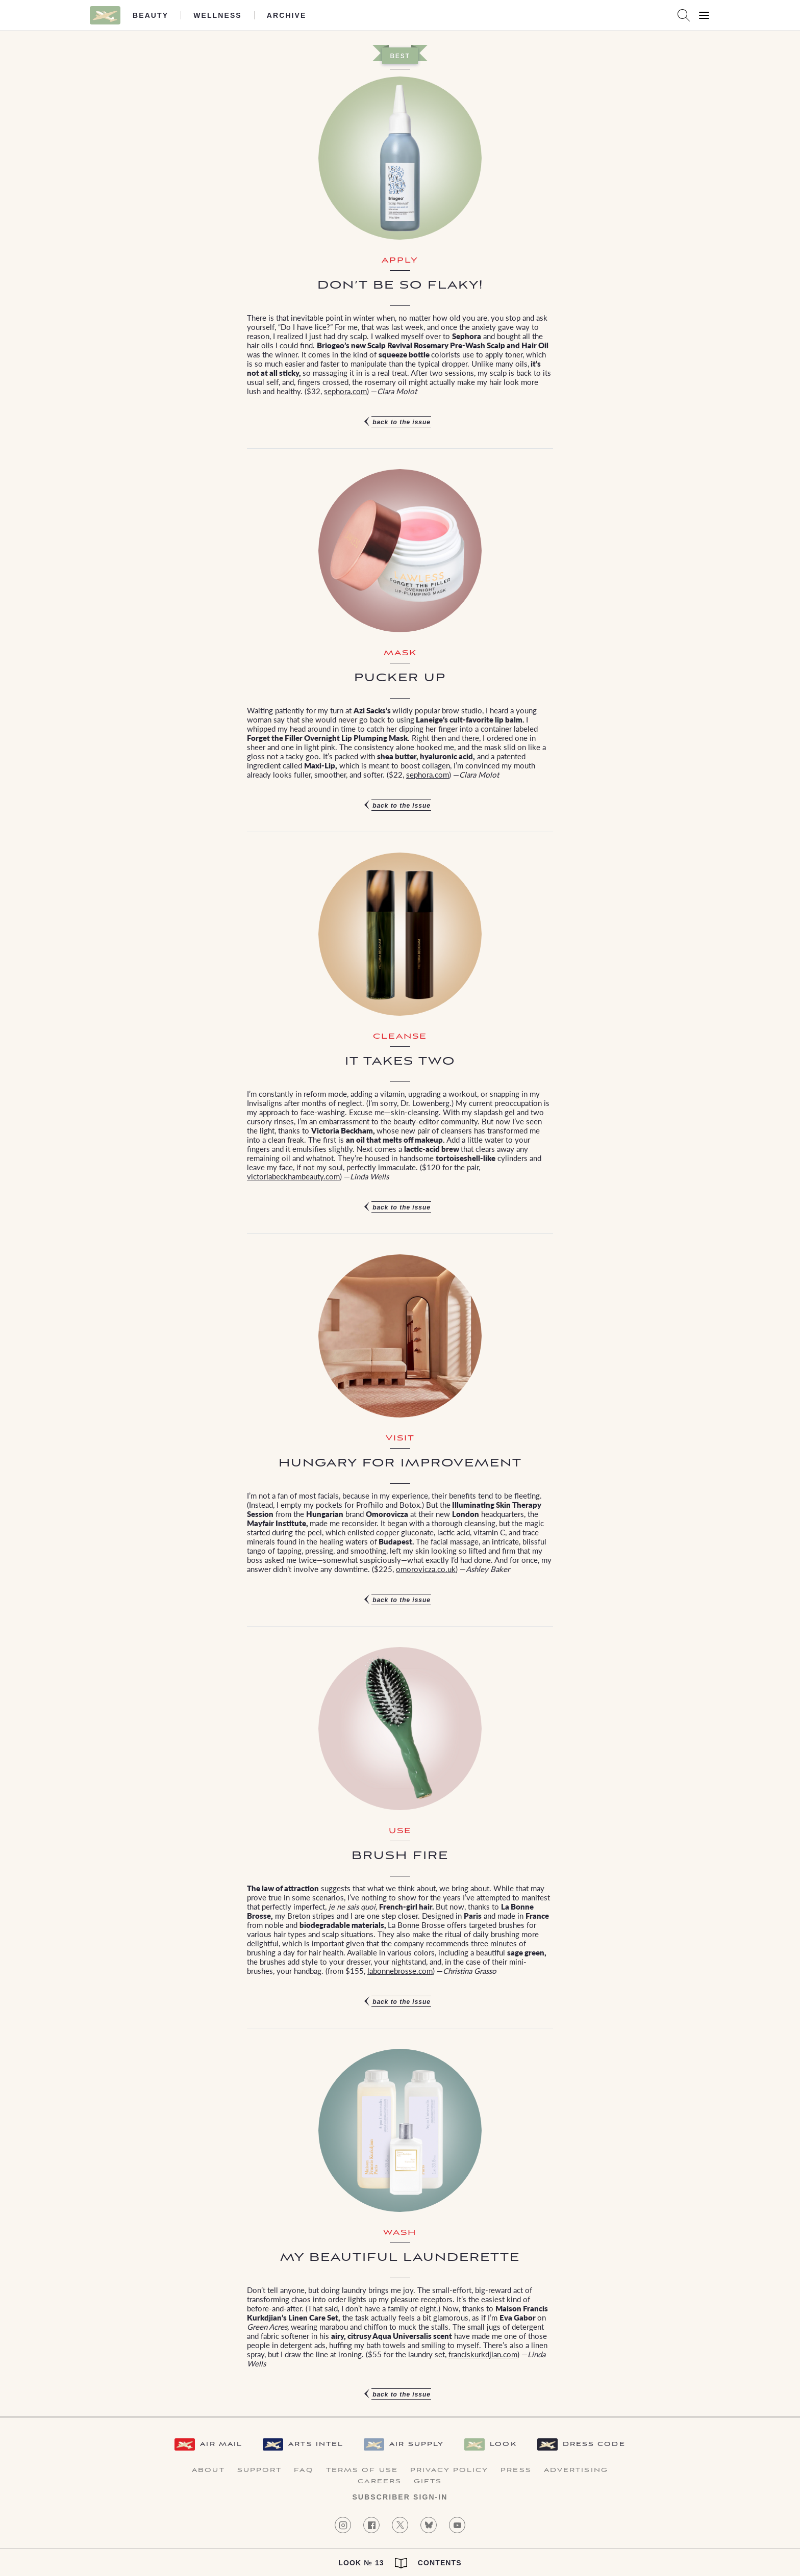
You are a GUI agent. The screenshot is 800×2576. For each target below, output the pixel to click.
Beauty (150, 15)
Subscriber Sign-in (399, 2497)
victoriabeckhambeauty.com (293, 1176)
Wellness (217, 15)
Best (400, 56)
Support (259, 2470)
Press (516, 2470)
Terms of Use (362, 2470)
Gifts (428, 2481)
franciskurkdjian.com (482, 2354)
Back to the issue (401, 422)
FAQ (303, 2470)
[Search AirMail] (684, 15)
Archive (287, 15)
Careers (380, 2481)
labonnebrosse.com (400, 1970)
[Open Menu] (704, 15)
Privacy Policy (449, 2470)
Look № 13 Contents (399, 2563)
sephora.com (345, 390)
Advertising (576, 2470)
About (208, 2470)
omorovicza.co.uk (426, 1568)
